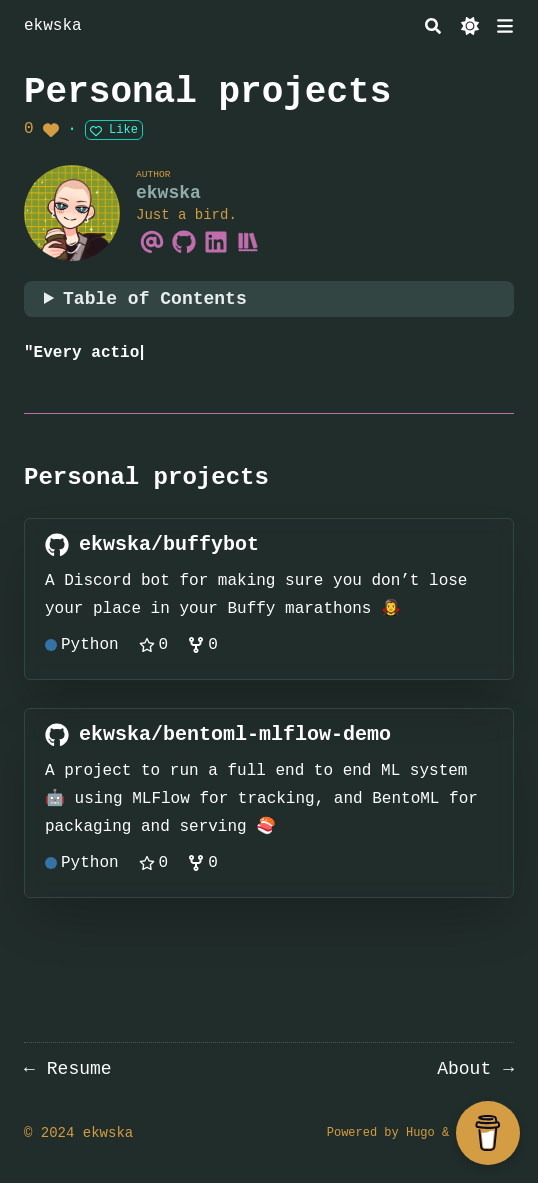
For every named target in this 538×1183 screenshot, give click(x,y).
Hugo (420, 1133)
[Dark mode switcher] (470, 26)
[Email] (152, 241)
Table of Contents (155, 299)
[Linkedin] (216, 241)
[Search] (433, 26)
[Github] (184, 241)
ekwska (53, 26)
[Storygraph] (248, 241)
